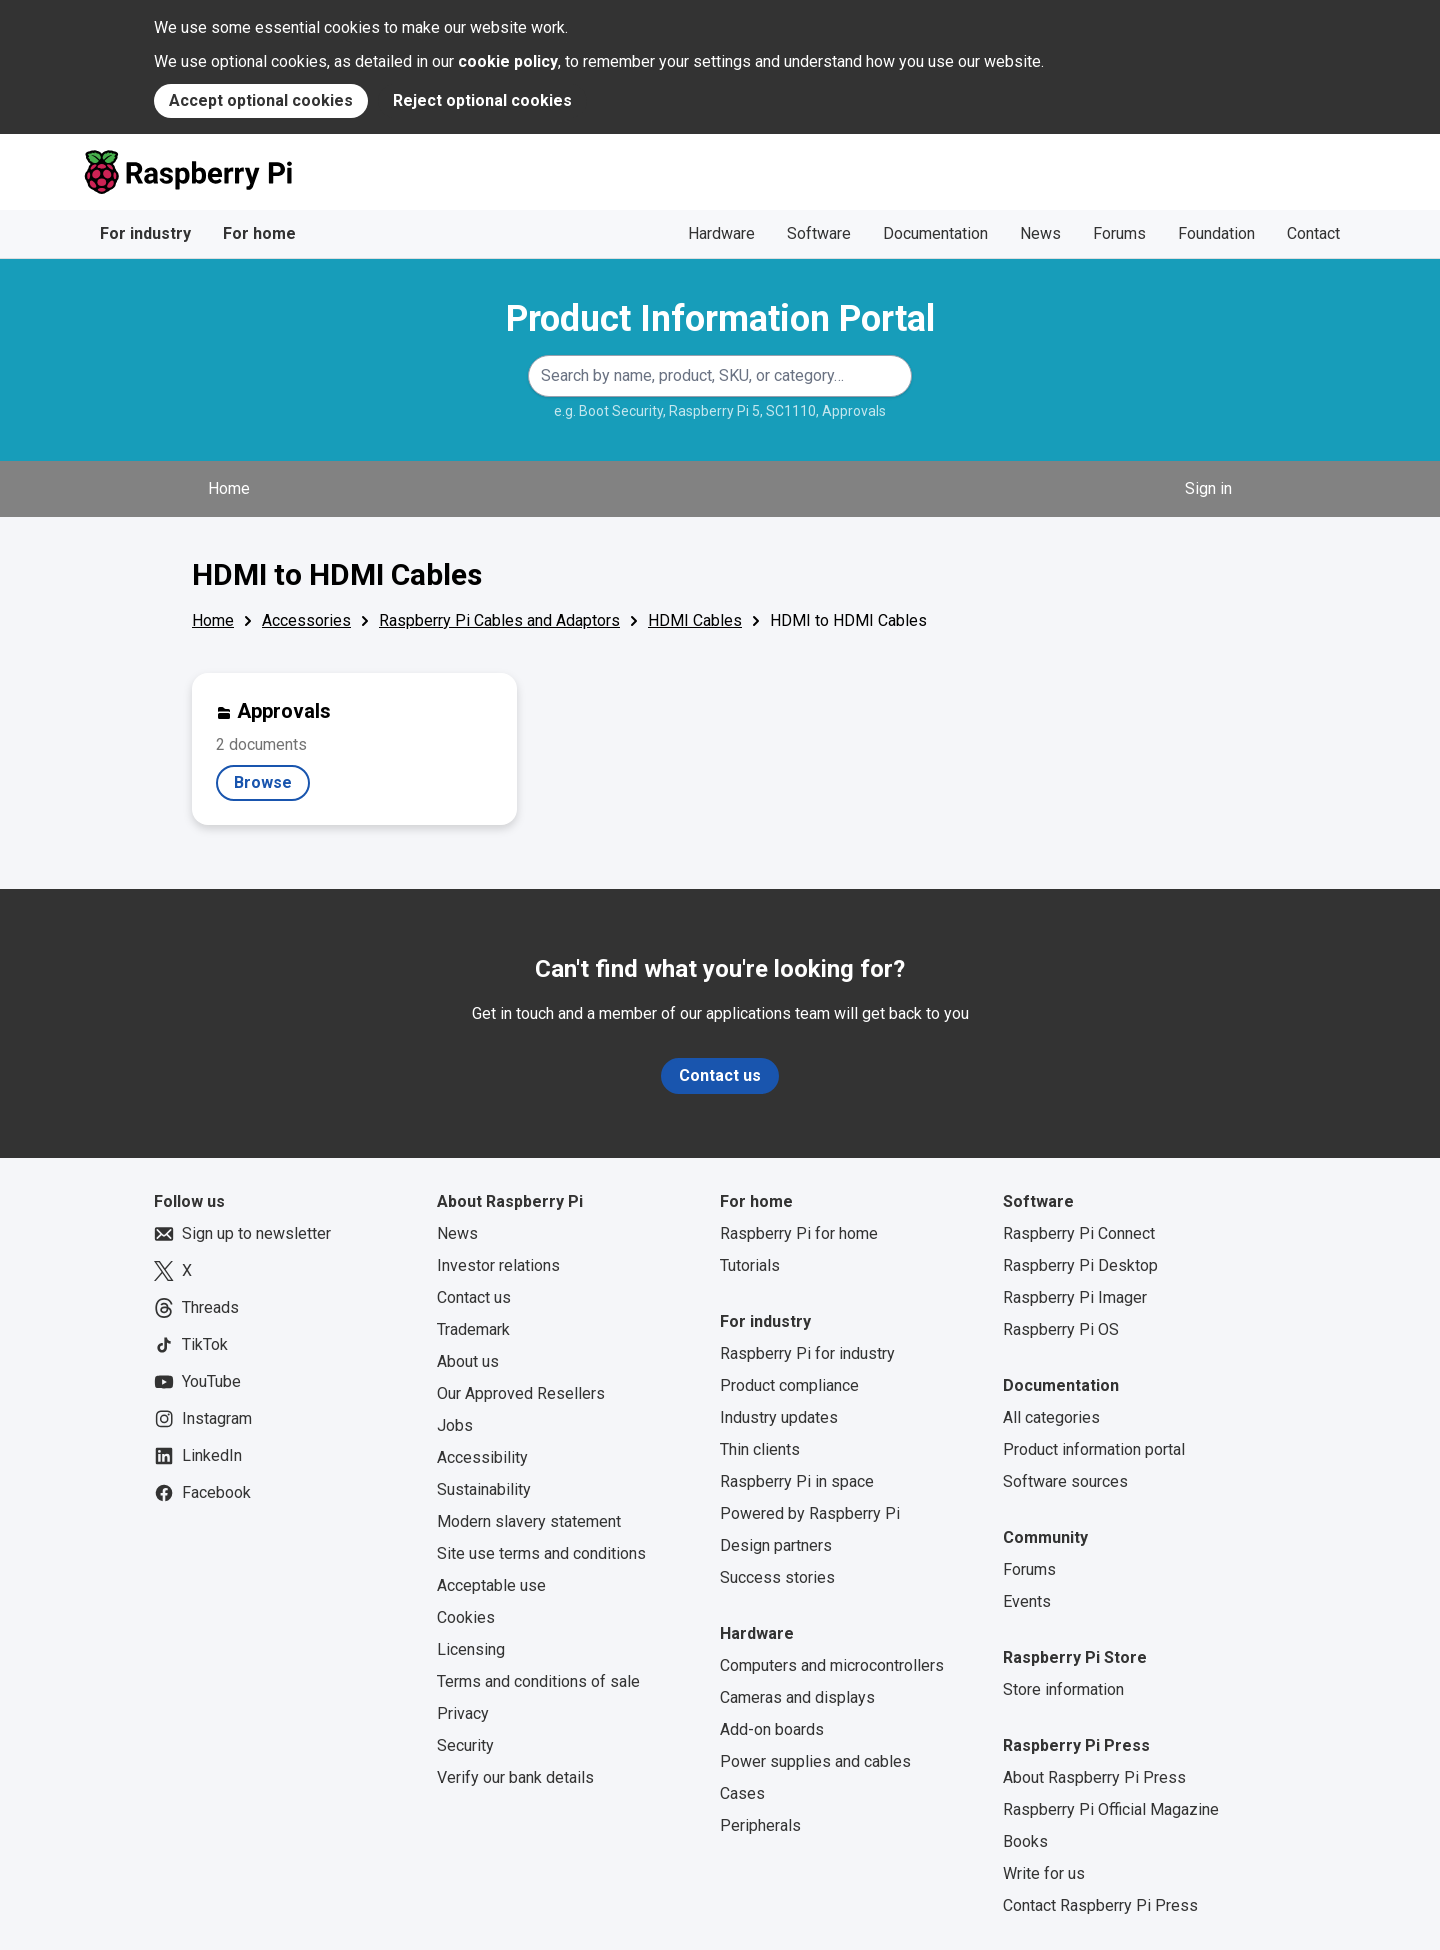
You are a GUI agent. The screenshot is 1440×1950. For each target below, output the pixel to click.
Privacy (463, 1713)
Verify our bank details (515, 1777)
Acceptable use (491, 1585)
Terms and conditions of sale (538, 1681)
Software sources (1065, 1481)
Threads (196, 1308)
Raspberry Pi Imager (1075, 1297)
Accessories (306, 620)
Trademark (473, 1329)
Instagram (203, 1419)
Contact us (720, 1075)
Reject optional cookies (482, 100)
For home (259, 233)
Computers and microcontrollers (832, 1665)
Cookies (466, 1617)
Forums (1119, 233)
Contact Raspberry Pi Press (1100, 1905)
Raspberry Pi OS (1061, 1329)
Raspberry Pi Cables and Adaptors (499, 620)
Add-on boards (772, 1729)
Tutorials (750, 1265)
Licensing (471, 1649)
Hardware (721, 233)
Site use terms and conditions (541, 1553)
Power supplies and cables (815, 1761)
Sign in (1208, 488)
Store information (1063, 1689)
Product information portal (1094, 1449)
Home (229, 488)
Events (1027, 1601)
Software (819, 233)
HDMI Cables (695, 620)
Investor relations (498, 1265)
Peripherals (760, 1825)
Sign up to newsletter (242, 1234)
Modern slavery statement (529, 1521)
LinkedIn (198, 1456)
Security (465, 1745)
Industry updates (779, 1417)
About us (468, 1361)
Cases (742, 1793)
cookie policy (508, 61)
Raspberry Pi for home (799, 1233)
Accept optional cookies (261, 100)
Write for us (1044, 1873)
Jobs (455, 1425)
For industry (145, 233)
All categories (1051, 1417)
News (1040, 233)
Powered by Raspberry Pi (810, 1513)
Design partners (776, 1545)
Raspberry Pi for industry (807, 1353)
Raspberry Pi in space (797, 1481)
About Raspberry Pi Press (1094, 1777)
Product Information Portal (720, 319)
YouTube (197, 1382)
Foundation (1216, 233)
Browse (272, 787)
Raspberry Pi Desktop (1080, 1265)
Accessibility (482, 1457)
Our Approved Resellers (521, 1393)
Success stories (777, 1577)
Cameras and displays (797, 1697)
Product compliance (789, 1385)
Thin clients (760, 1449)
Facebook (202, 1493)
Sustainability (484, 1489)
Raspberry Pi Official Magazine (1111, 1809)
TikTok (191, 1345)
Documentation (935, 233)
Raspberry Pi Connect (1079, 1233)
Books (1025, 1841)
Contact (1313, 233)
